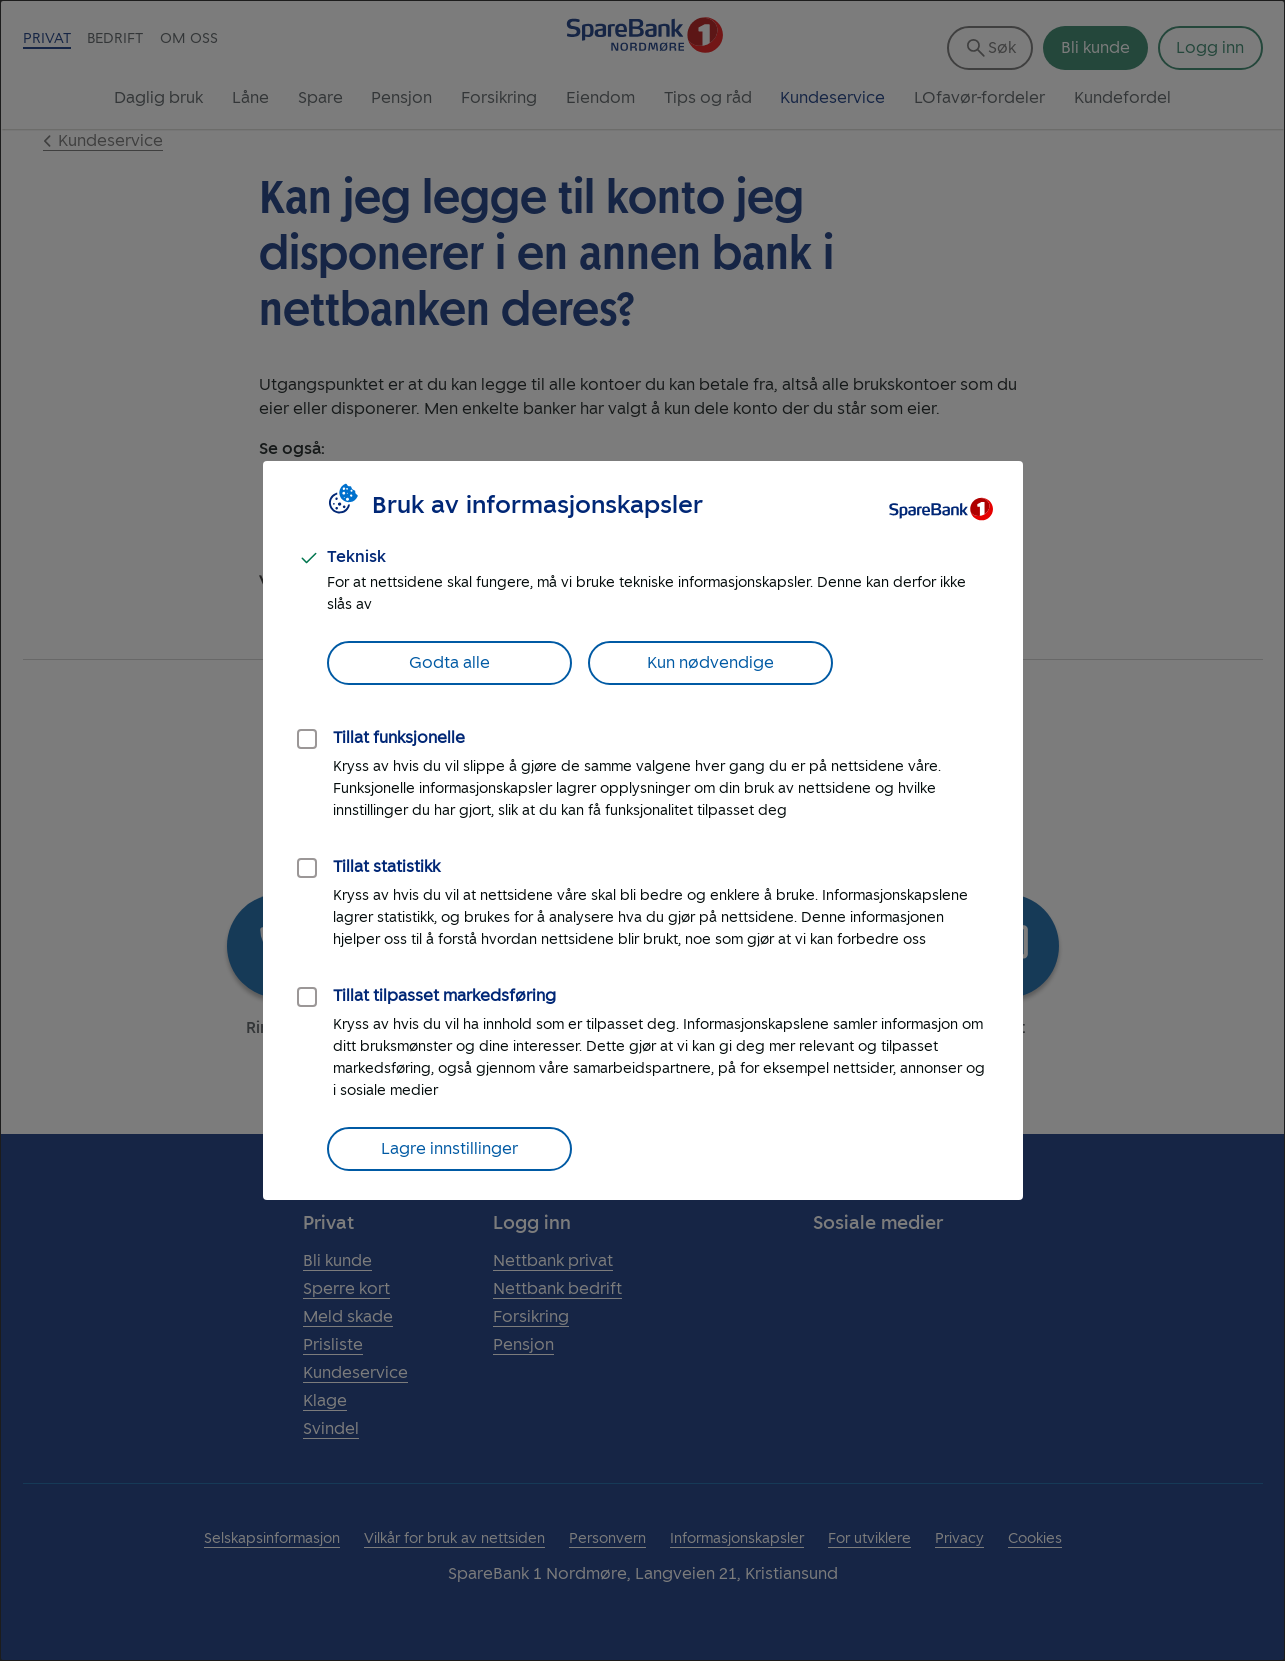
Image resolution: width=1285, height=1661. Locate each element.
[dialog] (642, 830)
